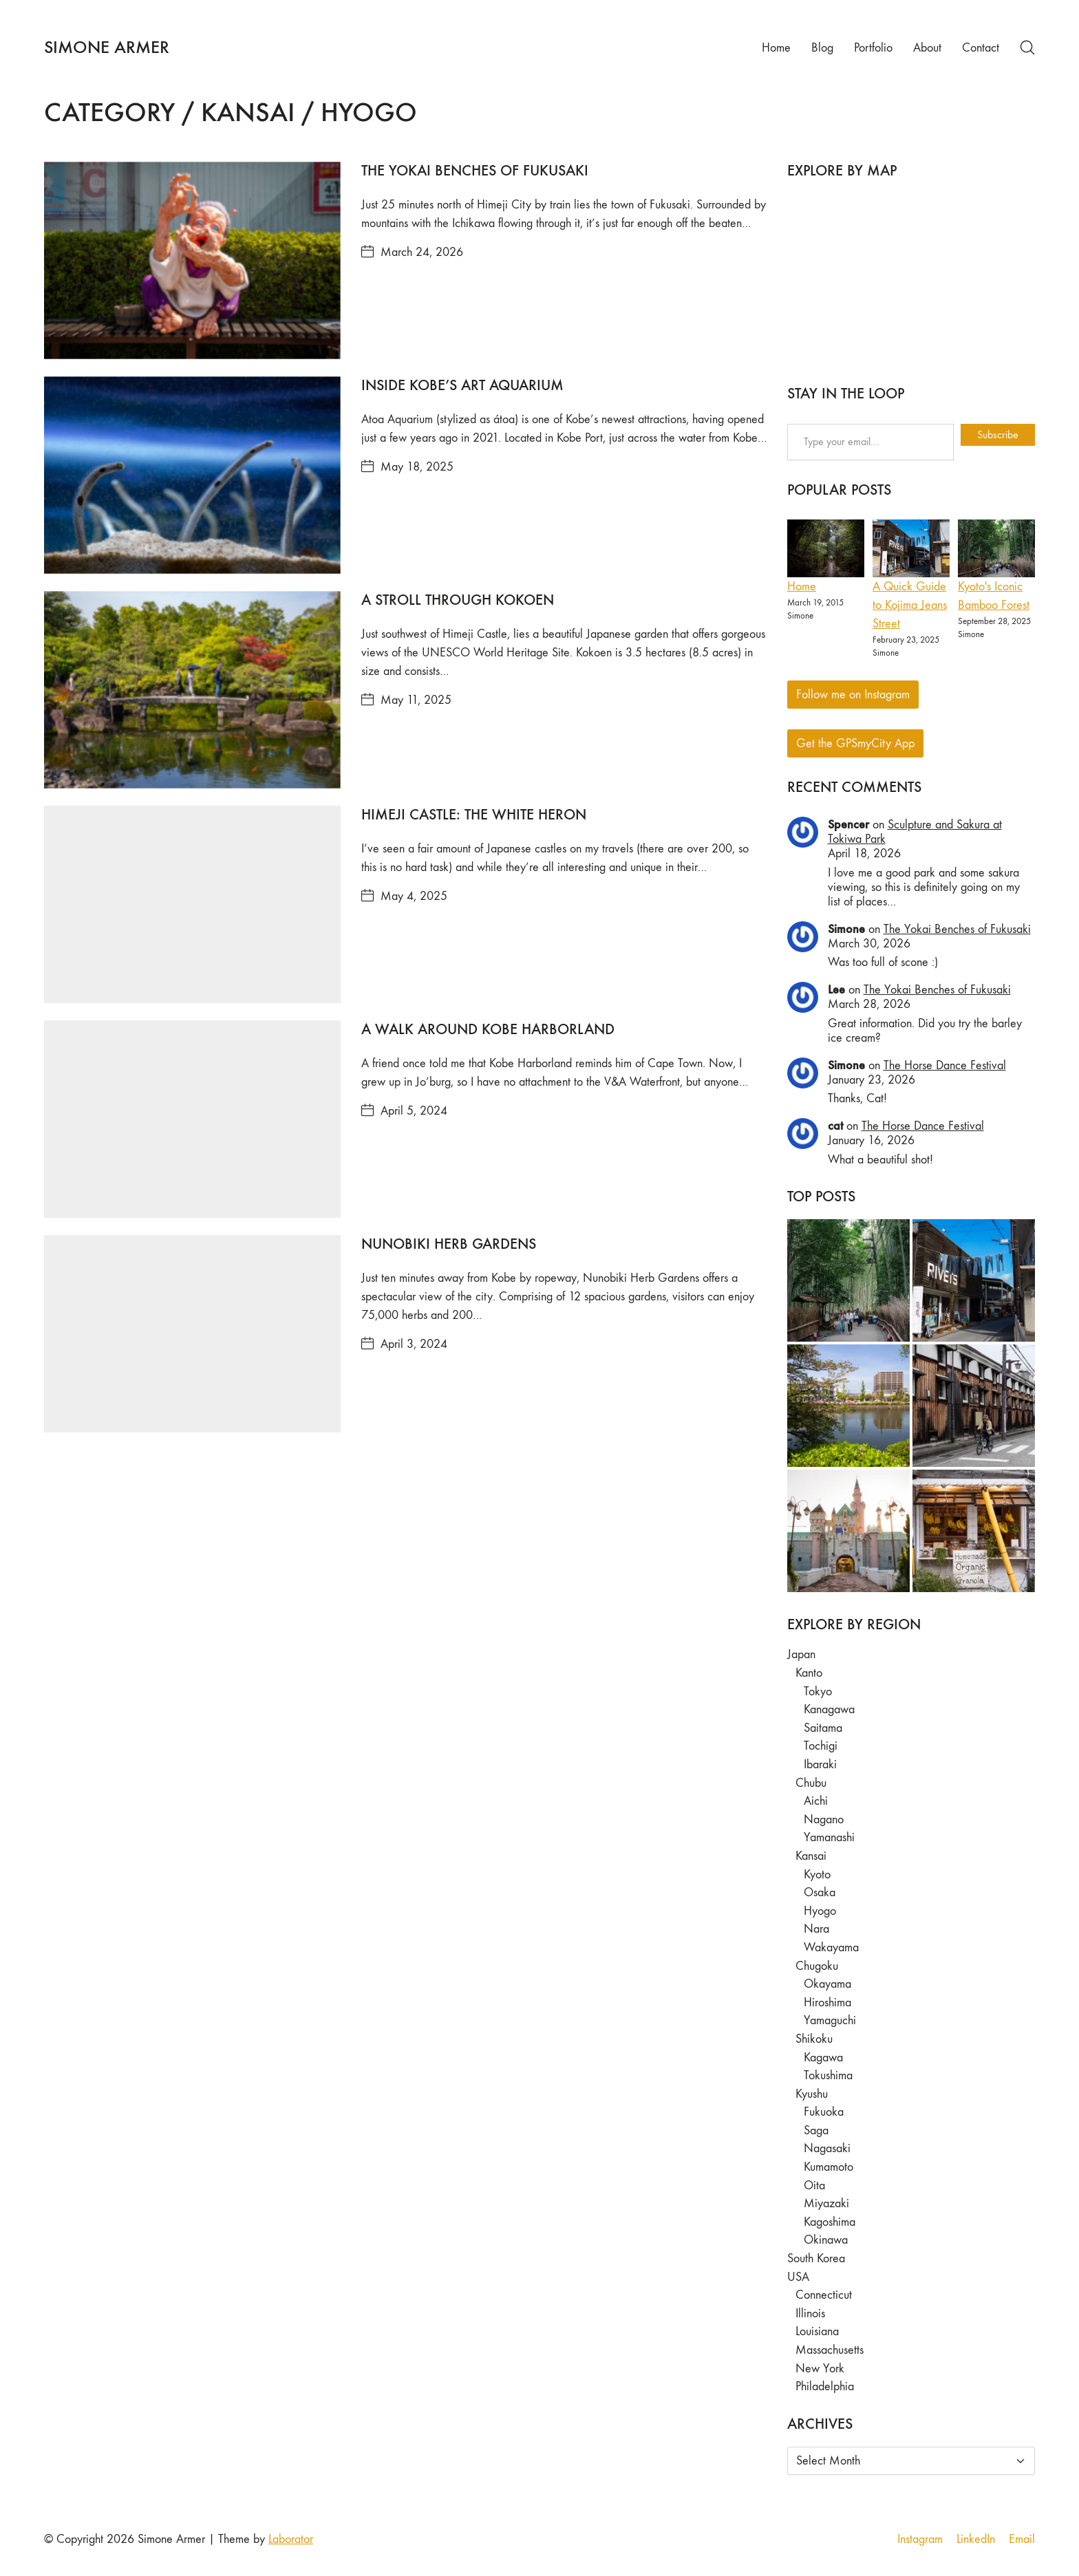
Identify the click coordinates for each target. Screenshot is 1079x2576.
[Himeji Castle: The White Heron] (192, 904)
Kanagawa (829, 1709)
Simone (846, 928)
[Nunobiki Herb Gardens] (192, 1333)
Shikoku (814, 2039)
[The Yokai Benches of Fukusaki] (192, 260)
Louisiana (817, 2331)
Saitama (823, 1728)
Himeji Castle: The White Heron (473, 814)
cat (835, 1125)
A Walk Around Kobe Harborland (488, 1029)
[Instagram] (920, 2539)
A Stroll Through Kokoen (457, 599)
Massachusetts (829, 2350)
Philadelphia (824, 2386)
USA (798, 2277)
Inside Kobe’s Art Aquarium (462, 385)
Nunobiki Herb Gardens (448, 1243)
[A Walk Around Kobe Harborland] (192, 1119)
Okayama (827, 1984)
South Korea (816, 2258)
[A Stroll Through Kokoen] (192, 689)
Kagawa (823, 2057)
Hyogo (820, 1911)
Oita (814, 2185)
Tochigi (820, 1746)
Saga (816, 2130)
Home (801, 586)
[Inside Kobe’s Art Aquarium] (192, 475)
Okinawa (826, 2240)
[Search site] (1027, 47)
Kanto (808, 1673)
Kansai (810, 1856)
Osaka (819, 1892)
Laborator (290, 2539)
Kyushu (811, 2094)
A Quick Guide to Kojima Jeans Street (910, 605)
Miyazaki (826, 2203)
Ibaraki (820, 1764)
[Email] (1022, 2539)
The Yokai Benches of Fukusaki (474, 170)
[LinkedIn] (976, 2539)
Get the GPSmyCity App (855, 743)
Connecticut (823, 2295)
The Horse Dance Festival (945, 1065)
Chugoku (816, 1966)
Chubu (810, 1783)
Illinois (810, 2313)
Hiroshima (827, 2002)
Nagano (824, 1819)
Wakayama (831, 1947)
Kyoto (817, 1874)
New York (819, 2368)
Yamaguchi (830, 2020)
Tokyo (818, 1691)
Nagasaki (827, 2148)
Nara (816, 1929)
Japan (801, 1654)
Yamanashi (829, 1837)
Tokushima (828, 2075)
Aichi (816, 1801)
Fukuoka (824, 2112)
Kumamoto (828, 2167)
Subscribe (997, 434)
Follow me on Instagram (853, 694)
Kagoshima (829, 2222)
